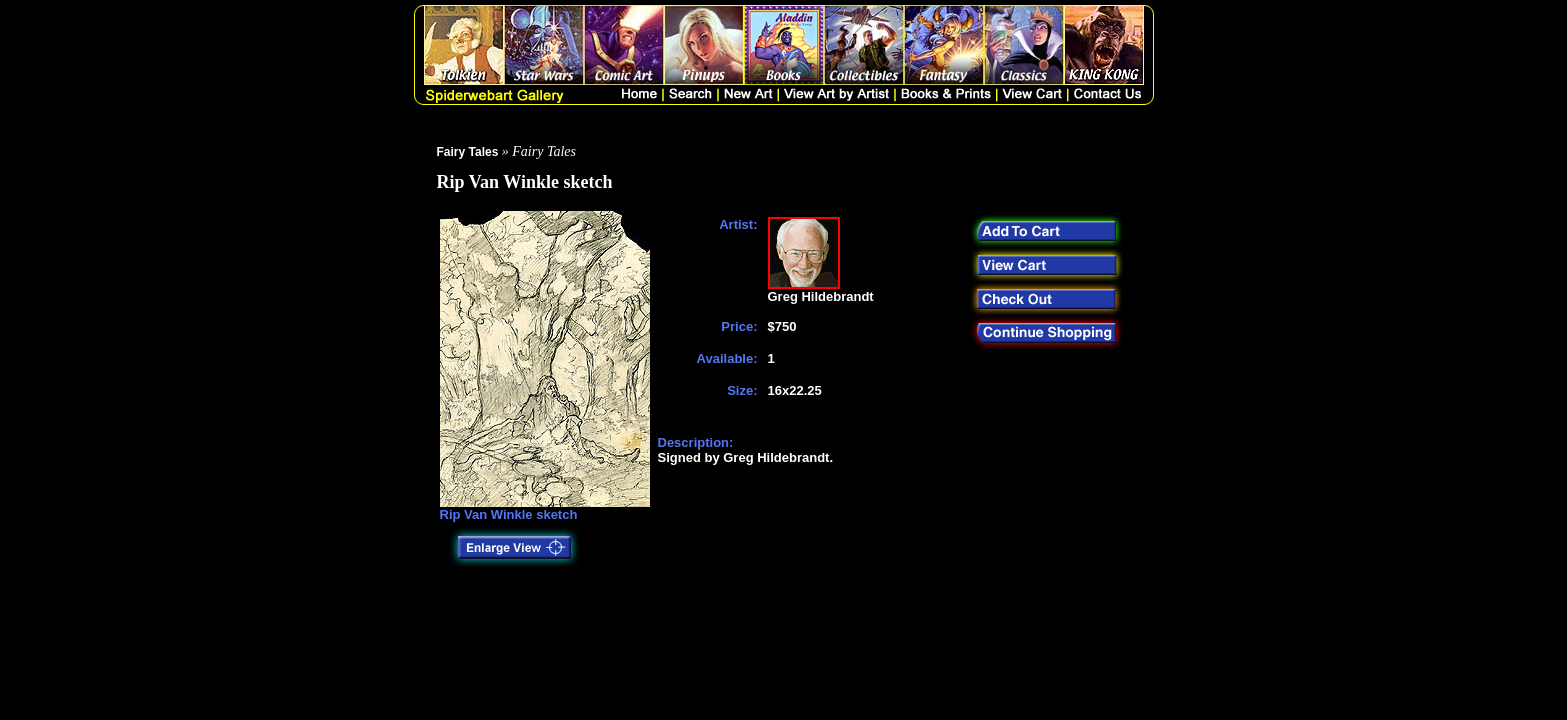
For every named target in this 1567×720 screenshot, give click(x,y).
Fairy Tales (468, 152)
